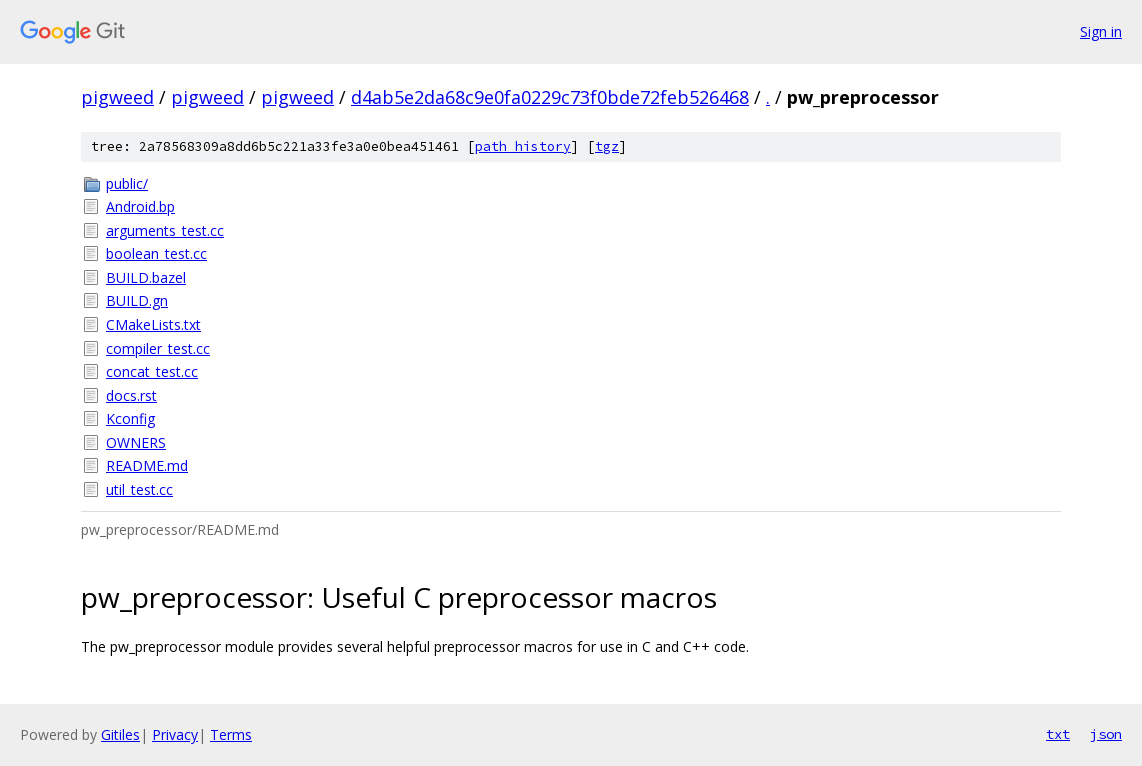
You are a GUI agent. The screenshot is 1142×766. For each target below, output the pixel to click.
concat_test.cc (152, 371)
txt (1058, 734)
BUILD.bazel (146, 277)
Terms (231, 734)
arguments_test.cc (165, 230)
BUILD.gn (137, 300)
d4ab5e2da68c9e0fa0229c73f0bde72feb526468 (550, 97)
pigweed (117, 97)
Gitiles (120, 734)
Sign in (1101, 31)
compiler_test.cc (158, 348)
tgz (607, 146)
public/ (127, 183)
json (1106, 734)
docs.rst (131, 395)
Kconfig (130, 418)
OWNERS (136, 442)
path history (523, 146)
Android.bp (140, 206)
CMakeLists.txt (153, 324)
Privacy (175, 734)
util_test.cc (139, 489)
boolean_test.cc (156, 253)
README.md (147, 465)
